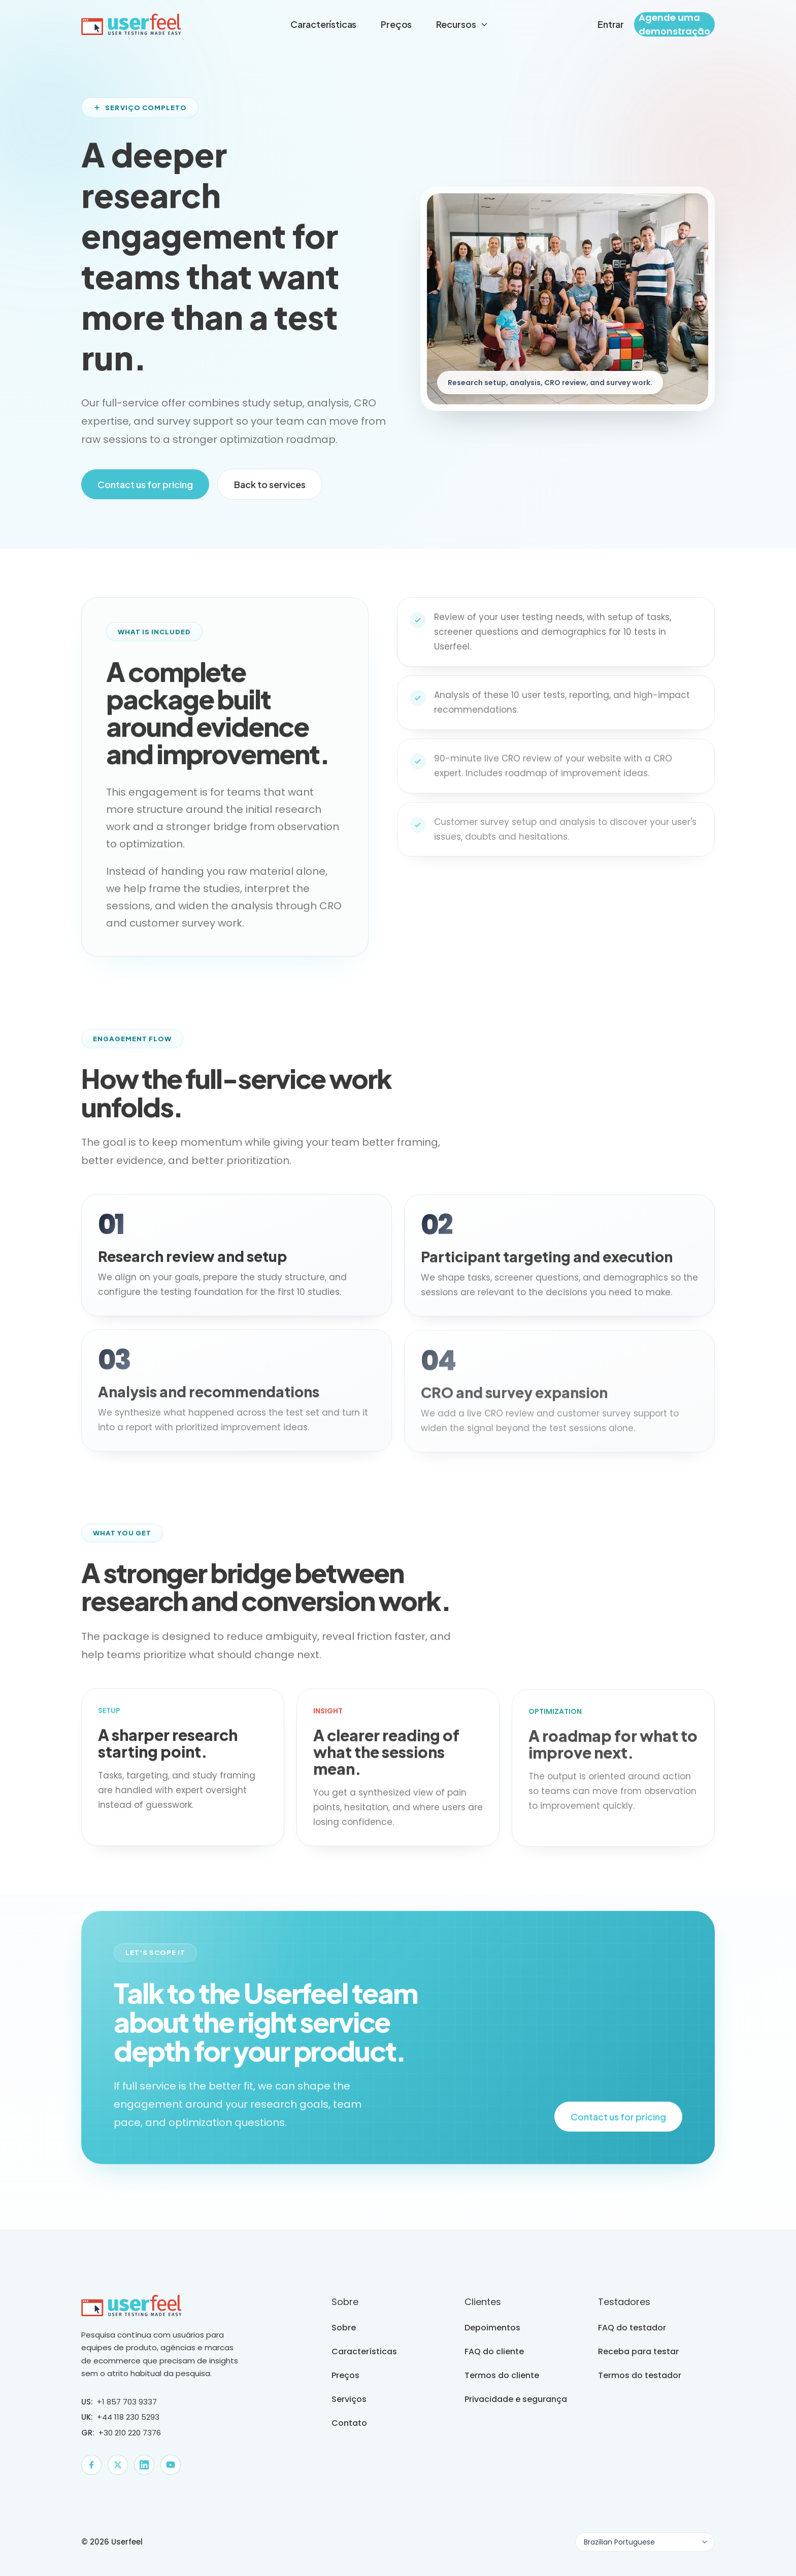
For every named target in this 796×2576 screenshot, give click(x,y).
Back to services (270, 484)
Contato (349, 2423)
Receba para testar (638, 2351)
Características (323, 24)
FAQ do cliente (494, 2351)
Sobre (343, 2327)
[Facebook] (91, 2465)
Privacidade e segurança (516, 2399)
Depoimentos (492, 2327)
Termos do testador (639, 2375)
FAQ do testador (632, 2327)
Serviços (349, 2399)
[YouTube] (170, 2465)
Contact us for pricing (145, 484)
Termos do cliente (502, 2375)
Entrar (611, 24)
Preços (396, 24)
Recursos (462, 24)
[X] (118, 2465)
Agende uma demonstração (674, 24)
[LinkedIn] (144, 2465)
